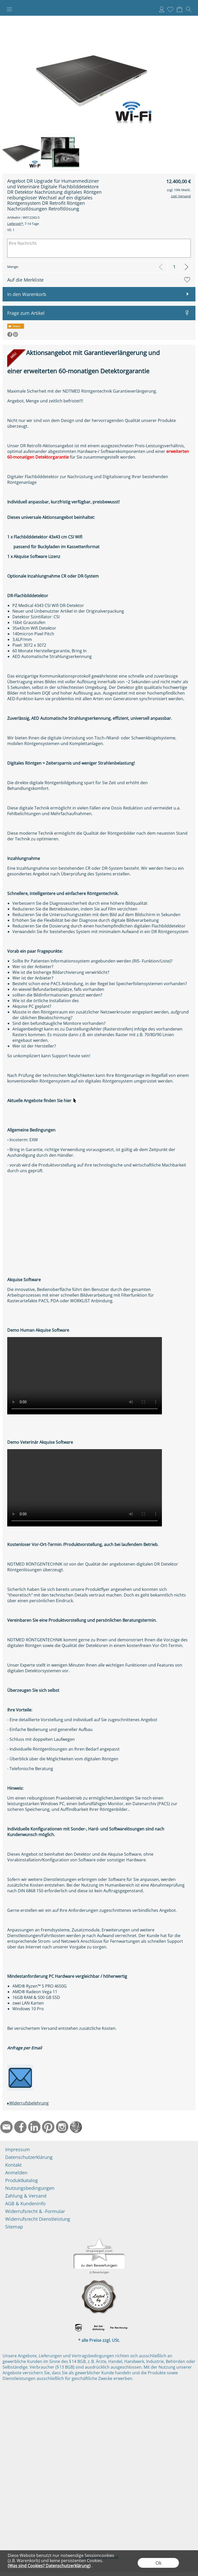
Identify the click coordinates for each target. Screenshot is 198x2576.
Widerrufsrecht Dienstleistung (37, 2219)
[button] (9, 9)
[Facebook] (20, 2127)
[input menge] (174, 266)
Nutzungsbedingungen (29, 2188)
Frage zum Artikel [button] (26, 313)
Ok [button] (158, 2563)
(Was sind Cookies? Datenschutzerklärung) (49, 2566)
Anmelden (161, 9)
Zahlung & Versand (25, 2196)
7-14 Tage (23, 223)
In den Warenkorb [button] (26, 294)
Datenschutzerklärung (29, 2157)
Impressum (17, 2149)
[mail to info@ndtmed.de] (6, 2127)
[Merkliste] (170, 9)
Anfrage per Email (24, 2048)
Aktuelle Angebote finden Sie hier (42, 1100)
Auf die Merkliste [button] (25, 280)
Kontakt (13, 2165)
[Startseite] (76, 2127)
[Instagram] (62, 2127)
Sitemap (14, 2227)
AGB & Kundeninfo (25, 2203)
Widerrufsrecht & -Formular (35, 2211)
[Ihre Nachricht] (99, 248)
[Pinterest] (48, 2127)
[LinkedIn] (34, 2127)
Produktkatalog (21, 2180)
